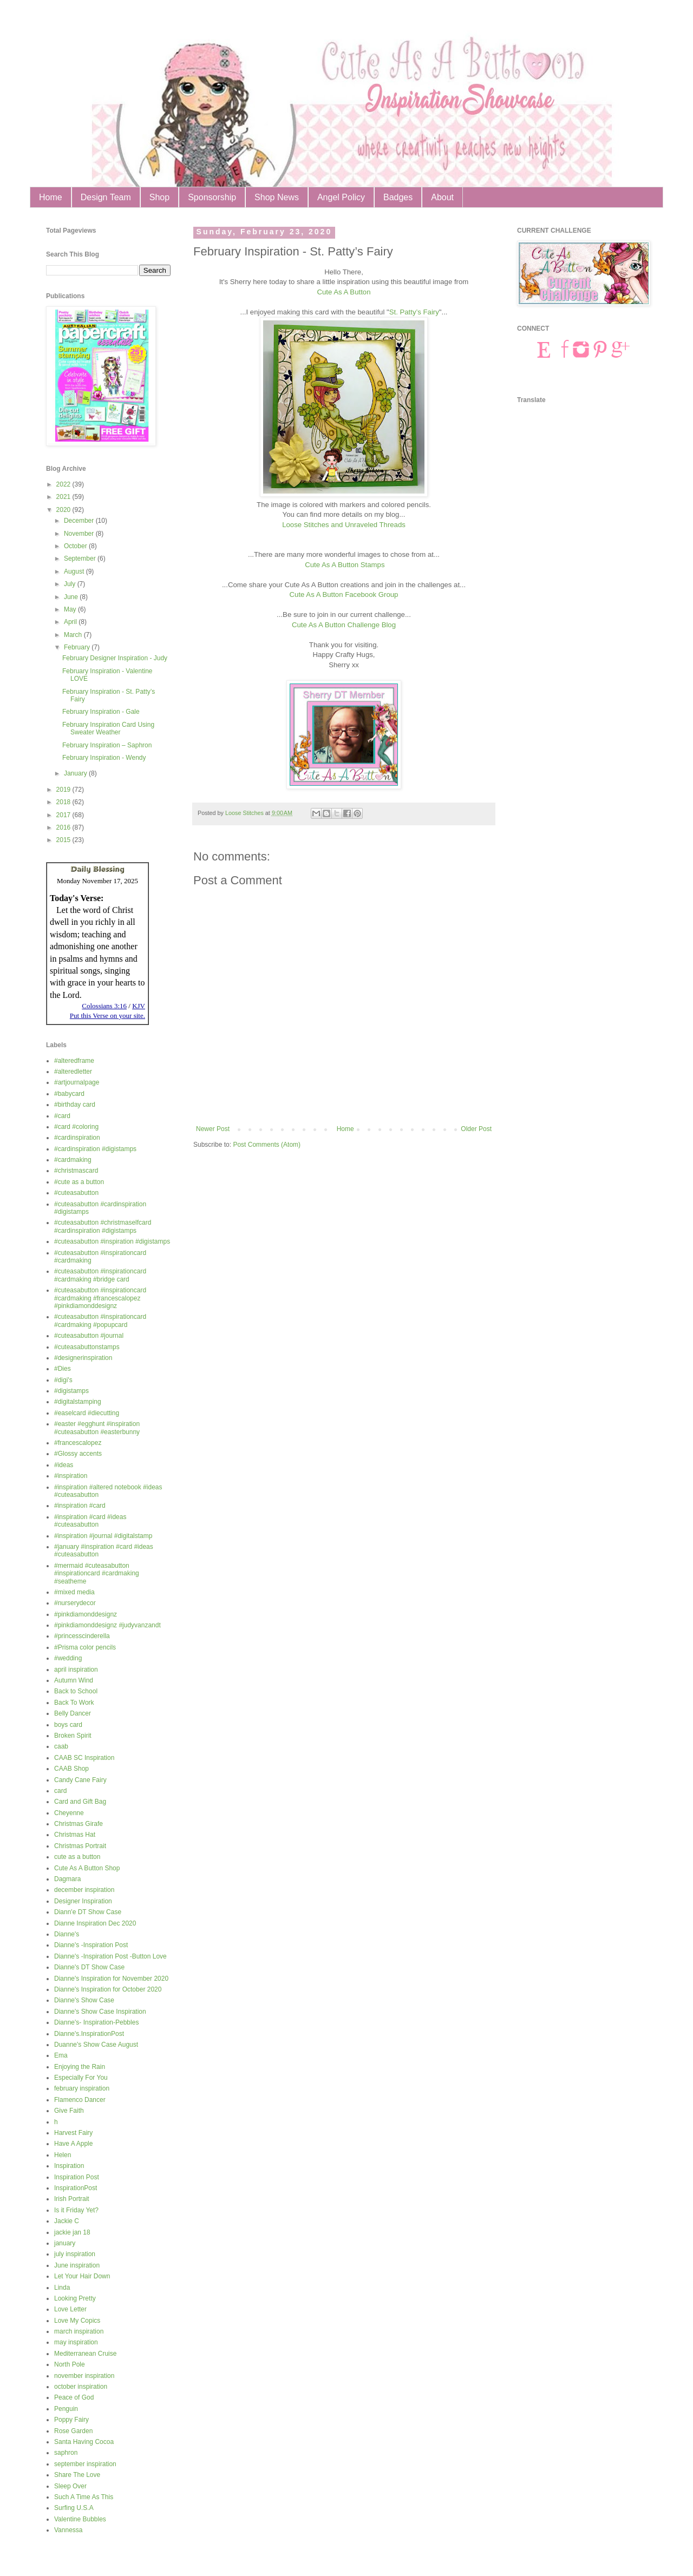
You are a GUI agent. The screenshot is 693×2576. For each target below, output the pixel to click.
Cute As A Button (344, 292)
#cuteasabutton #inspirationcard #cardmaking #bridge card (100, 1275)
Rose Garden (73, 2431)
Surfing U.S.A (74, 2508)
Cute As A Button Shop (87, 1868)
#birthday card (74, 1104)
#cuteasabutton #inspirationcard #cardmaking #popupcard (100, 1320)
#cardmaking (72, 1160)
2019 (64, 789)
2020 (64, 510)
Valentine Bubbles (80, 2519)
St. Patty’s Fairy (414, 312)
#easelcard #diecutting (86, 1413)
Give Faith (69, 2110)
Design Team (106, 197)
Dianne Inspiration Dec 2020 (95, 1923)
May (71, 609)
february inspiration (81, 2088)
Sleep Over (70, 2486)
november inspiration (84, 2376)
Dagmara (67, 1879)
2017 (64, 815)
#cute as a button (79, 1182)
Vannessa (68, 2530)
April (71, 622)
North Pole (69, 2364)
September (80, 558)
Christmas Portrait (80, 1846)
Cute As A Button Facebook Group (344, 594)
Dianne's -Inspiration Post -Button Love (110, 1956)
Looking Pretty (75, 2298)
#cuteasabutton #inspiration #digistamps (112, 1241)
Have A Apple (73, 2143)
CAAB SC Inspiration (84, 1758)
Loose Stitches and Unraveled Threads (344, 525)
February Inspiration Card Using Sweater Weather (108, 728)
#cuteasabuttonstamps (87, 1347)
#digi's (63, 1380)
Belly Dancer (72, 1713)
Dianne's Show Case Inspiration (100, 2011)
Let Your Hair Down (82, 2276)
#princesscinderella (82, 1636)
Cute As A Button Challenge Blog (344, 625)
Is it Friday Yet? (76, 2210)
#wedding (68, 1658)
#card (62, 1116)
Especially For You (81, 2077)
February (77, 647)
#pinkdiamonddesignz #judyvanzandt (107, 1625)
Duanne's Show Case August (96, 2044)
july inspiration (74, 2254)
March (74, 635)
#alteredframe (74, 1060)
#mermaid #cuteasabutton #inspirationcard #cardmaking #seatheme (96, 1573)
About (442, 197)
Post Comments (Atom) (266, 1144)
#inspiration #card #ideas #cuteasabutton (90, 1520)
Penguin (66, 2409)
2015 (64, 840)
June (72, 597)
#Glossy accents (78, 1453)
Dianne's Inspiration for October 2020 (107, 1989)
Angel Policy (341, 197)
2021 (64, 497)
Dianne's (66, 1934)
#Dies (62, 1368)
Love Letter (70, 2309)
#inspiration (70, 1476)
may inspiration (76, 2342)
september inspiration (85, 2464)
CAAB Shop (71, 1768)
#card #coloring (76, 1127)
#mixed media (74, 1592)
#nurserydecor (75, 1603)
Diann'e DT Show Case (87, 1912)
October (76, 546)
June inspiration (77, 2265)
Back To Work (74, 1702)
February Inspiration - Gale (101, 711)
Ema (61, 2055)
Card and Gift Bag (80, 1801)
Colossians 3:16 (104, 1006)
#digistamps (71, 1391)
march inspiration (78, 2331)
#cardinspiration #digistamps (95, 1149)
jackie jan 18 (72, 2232)
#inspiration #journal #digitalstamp (103, 1536)
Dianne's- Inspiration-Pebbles (96, 2022)
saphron (65, 2452)
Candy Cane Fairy (80, 1780)
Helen (62, 2155)
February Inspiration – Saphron (107, 745)
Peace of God (74, 2397)
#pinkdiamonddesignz (85, 1614)
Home (50, 197)
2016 (64, 827)
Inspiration (69, 2166)
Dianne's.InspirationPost (89, 2034)
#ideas (63, 1465)
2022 (64, 484)
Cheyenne (69, 1813)
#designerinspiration (83, 1358)
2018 (64, 802)
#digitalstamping (77, 1401)
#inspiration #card (80, 1505)
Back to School (75, 1691)
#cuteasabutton (76, 1193)
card (60, 1791)
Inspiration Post (76, 2177)
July (70, 584)
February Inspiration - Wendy (104, 757)
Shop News (276, 197)
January (76, 773)
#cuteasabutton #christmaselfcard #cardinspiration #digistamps (102, 1226)
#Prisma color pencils (85, 1647)
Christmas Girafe (78, 1824)
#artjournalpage (76, 1082)
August (75, 571)
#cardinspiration (77, 1137)
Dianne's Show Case (84, 2000)
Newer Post (213, 1129)
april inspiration (76, 1669)
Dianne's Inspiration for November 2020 (111, 1978)
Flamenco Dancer (80, 2100)
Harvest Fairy (73, 2133)
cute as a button (77, 1857)
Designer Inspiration (83, 1901)
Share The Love (77, 2475)
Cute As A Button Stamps (344, 565)
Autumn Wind (73, 1680)
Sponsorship (212, 197)
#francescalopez (77, 1443)
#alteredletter (73, 1071)
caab (61, 1746)
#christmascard (76, 1170)
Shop (159, 197)
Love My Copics (77, 2320)
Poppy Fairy (71, 2419)
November (80, 533)
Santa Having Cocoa (84, 2442)
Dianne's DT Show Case (89, 1967)
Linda (62, 2287)
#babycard (69, 1094)
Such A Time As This (83, 2497)
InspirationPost (75, 2188)
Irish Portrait (71, 2199)
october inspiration (80, 2386)
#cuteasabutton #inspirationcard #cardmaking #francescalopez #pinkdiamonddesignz (100, 1298)
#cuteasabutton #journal (88, 1335)
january (64, 2243)
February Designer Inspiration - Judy (114, 658)
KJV (138, 1006)
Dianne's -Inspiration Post (91, 1945)
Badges (398, 197)
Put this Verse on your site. (107, 1015)
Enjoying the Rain (79, 2067)
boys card (68, 1725)
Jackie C (66, 2221)
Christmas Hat (74, 1834)
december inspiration (84, 1890)
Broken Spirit (72, 1735)
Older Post (476, 1129)
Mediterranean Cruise (85, 2353)
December (80, 520)
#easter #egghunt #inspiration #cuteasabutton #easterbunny (97, 1427)
